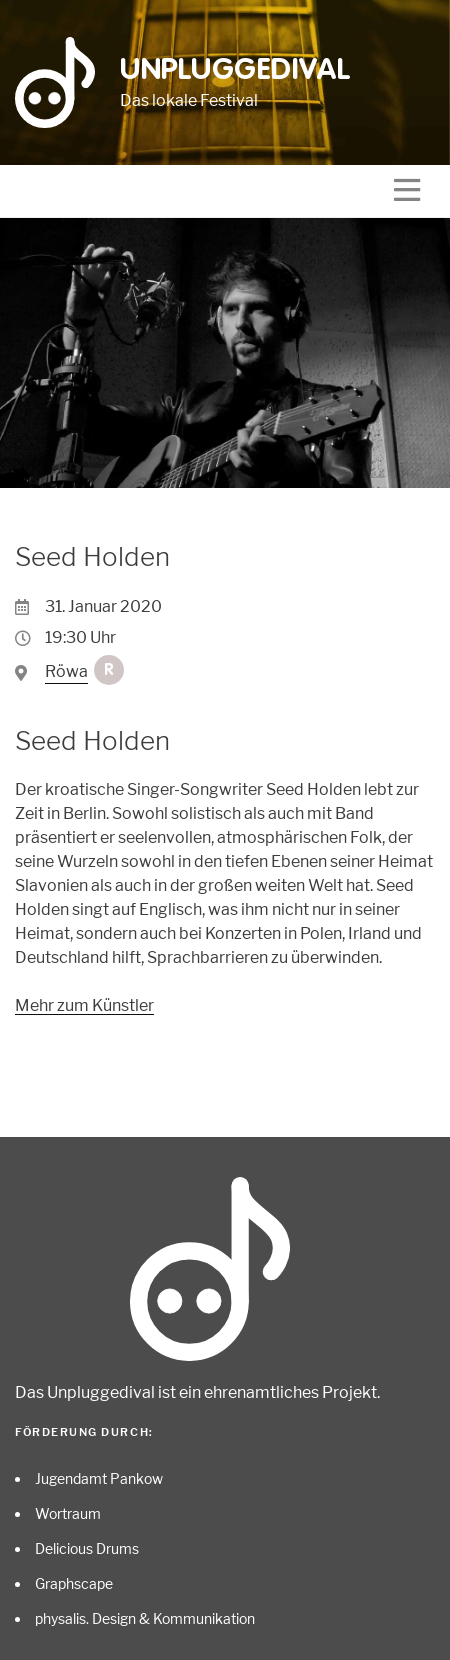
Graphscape (74, 1583)
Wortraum (68, 1513)
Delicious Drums (87, 1548)
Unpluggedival (235, 71)
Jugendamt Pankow (99, 1478)
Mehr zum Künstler (84, 1005)
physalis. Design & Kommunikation (145, 1618)
